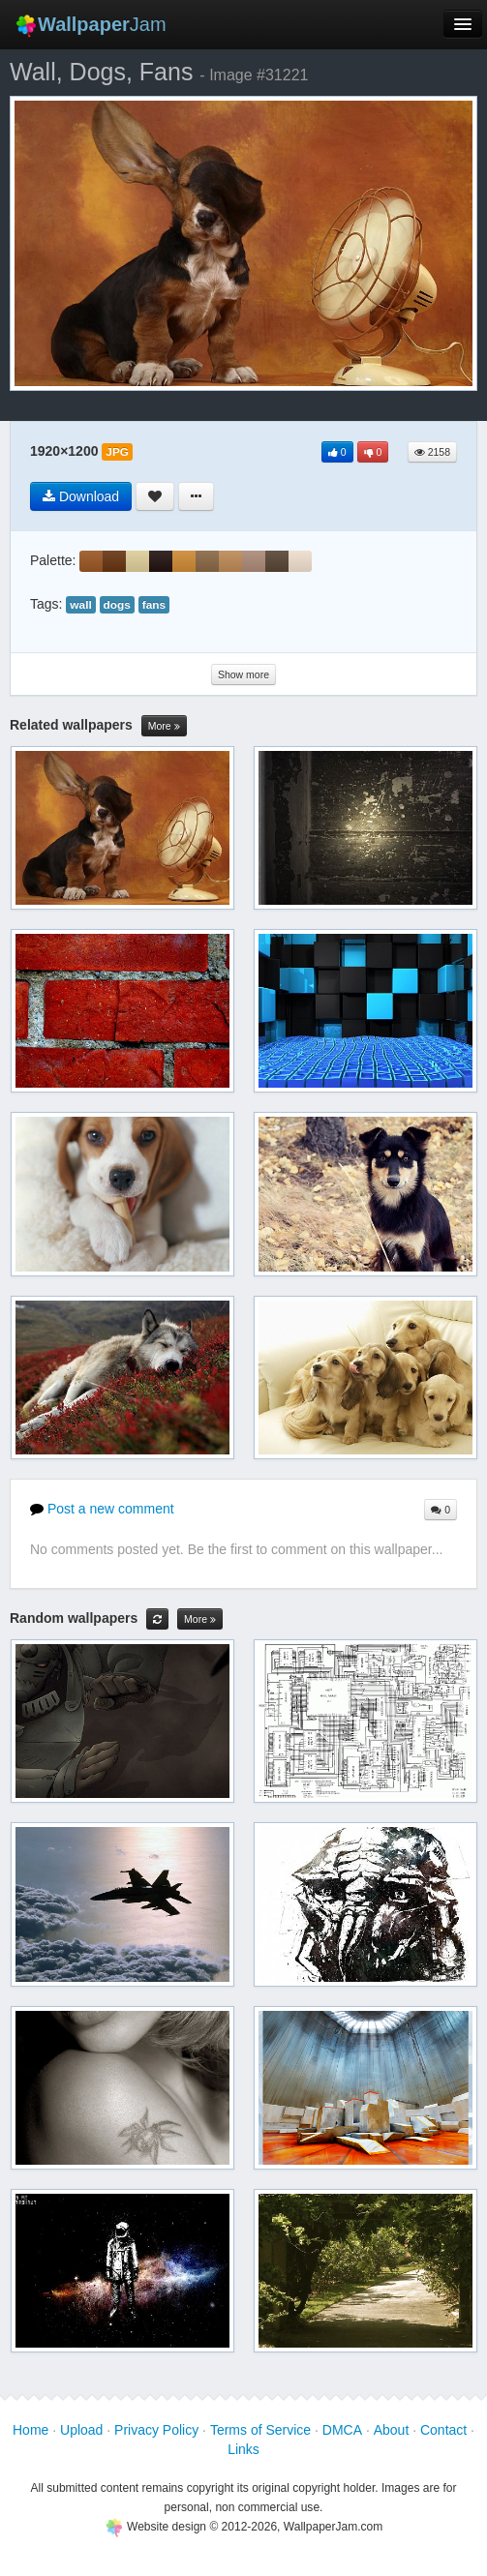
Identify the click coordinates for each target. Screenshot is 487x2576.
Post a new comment (102, 1508)
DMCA (342, 2430)
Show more (243, 674)
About (392, 2430)
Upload (81, 2430)
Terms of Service (260, 2430)
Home (30, 2430)
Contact (443, 2430)
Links (243, 2449)
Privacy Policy (156, 2430)
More (164, 726)
